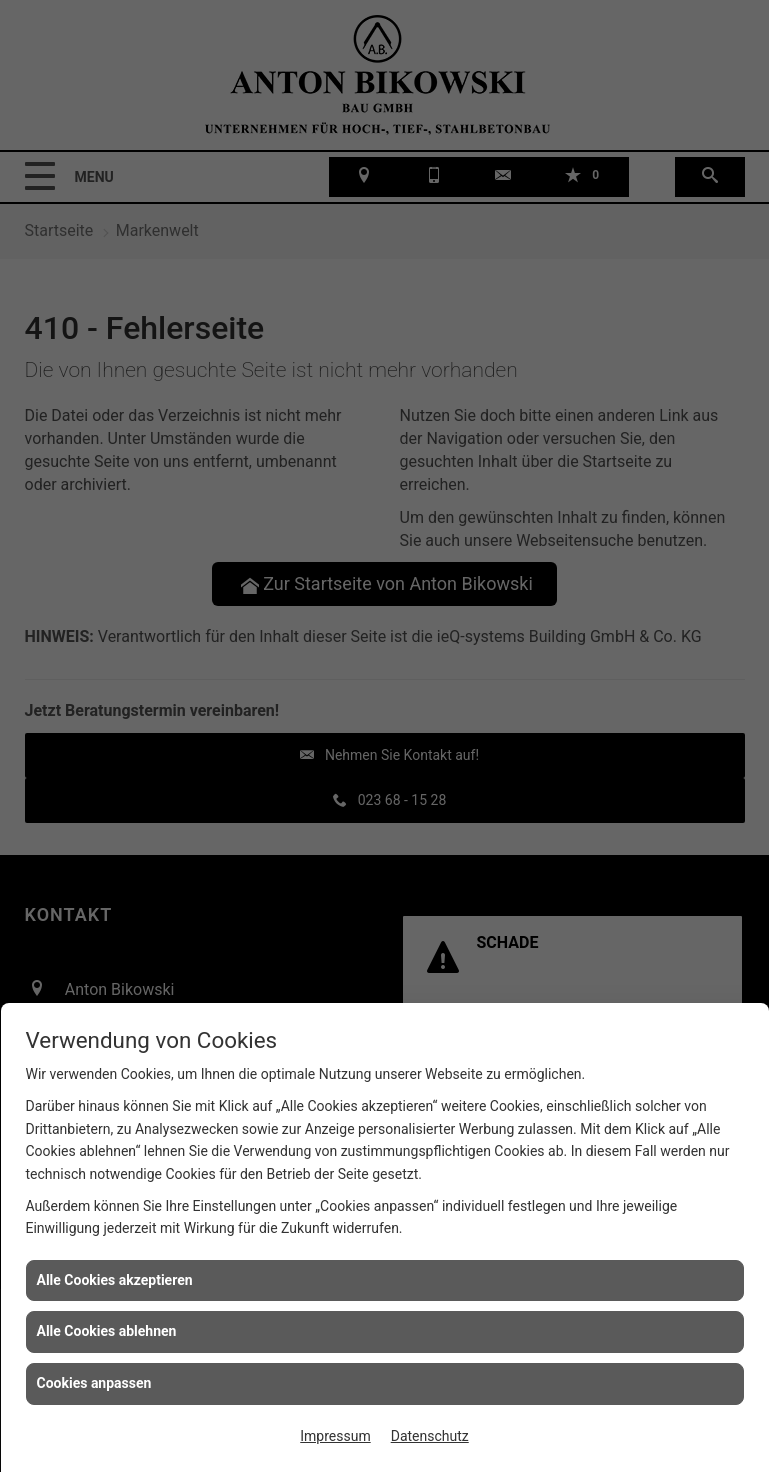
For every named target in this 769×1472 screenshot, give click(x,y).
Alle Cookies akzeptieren (115, 1280)
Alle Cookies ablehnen (107, 1331)
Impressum (335, 1436)
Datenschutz (430, 1436)
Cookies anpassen (94, 1383)
